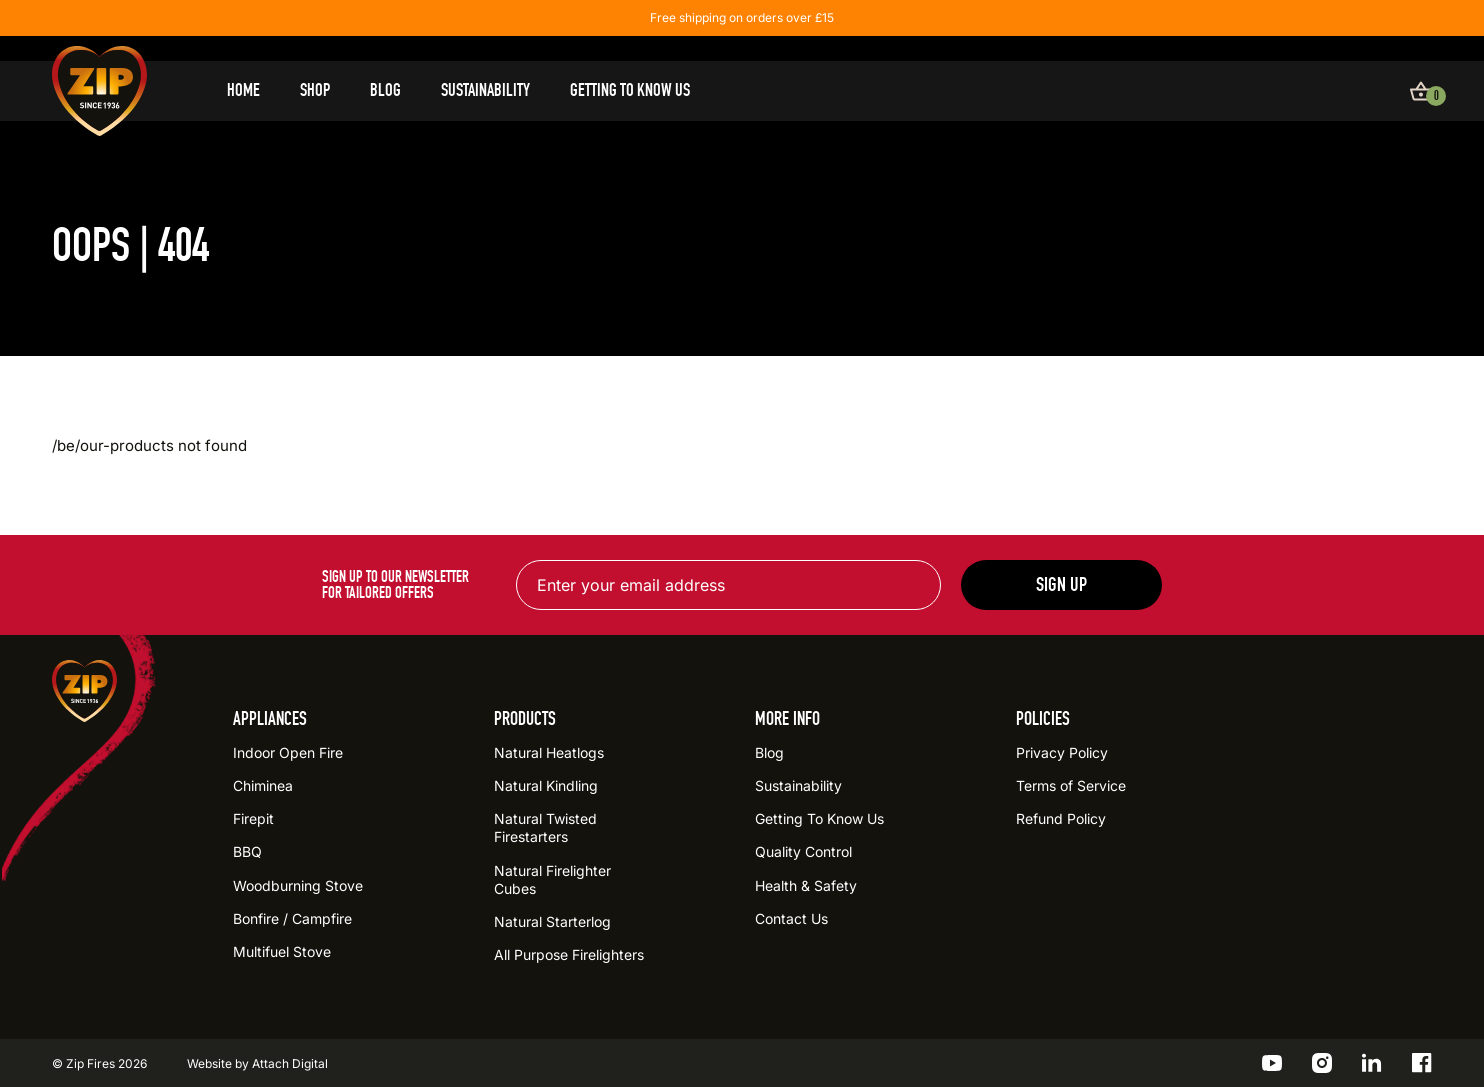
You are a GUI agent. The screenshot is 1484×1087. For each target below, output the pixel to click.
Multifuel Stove (282, 951)
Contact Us (791, 918)
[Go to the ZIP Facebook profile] (1422, 1063)
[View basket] (1421, 91)
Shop (315, 90)
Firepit (253, 818)
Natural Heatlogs (549, 752)
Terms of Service (1071, 785)
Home (243, 90)
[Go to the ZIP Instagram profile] (1322, 1063)
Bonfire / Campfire (292, 918)
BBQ (247, 851)
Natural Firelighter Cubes (552, 879)
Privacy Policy (1062, 752)
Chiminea (263, 785)
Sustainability (485, 90)
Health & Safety (806, 885)
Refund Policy (1061, 818)
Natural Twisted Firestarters (545, 827)
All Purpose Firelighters (569, 954)
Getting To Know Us (630, 90)
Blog (385, 90)
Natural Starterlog (552, 921)
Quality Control (803, 851)
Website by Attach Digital (257, 1063)
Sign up (1061, 584)
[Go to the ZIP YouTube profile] (1272, 1063)
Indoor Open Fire (288, 752)
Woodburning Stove (298, 885)
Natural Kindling (546, 785)
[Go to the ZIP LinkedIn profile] (1372, 1063)
